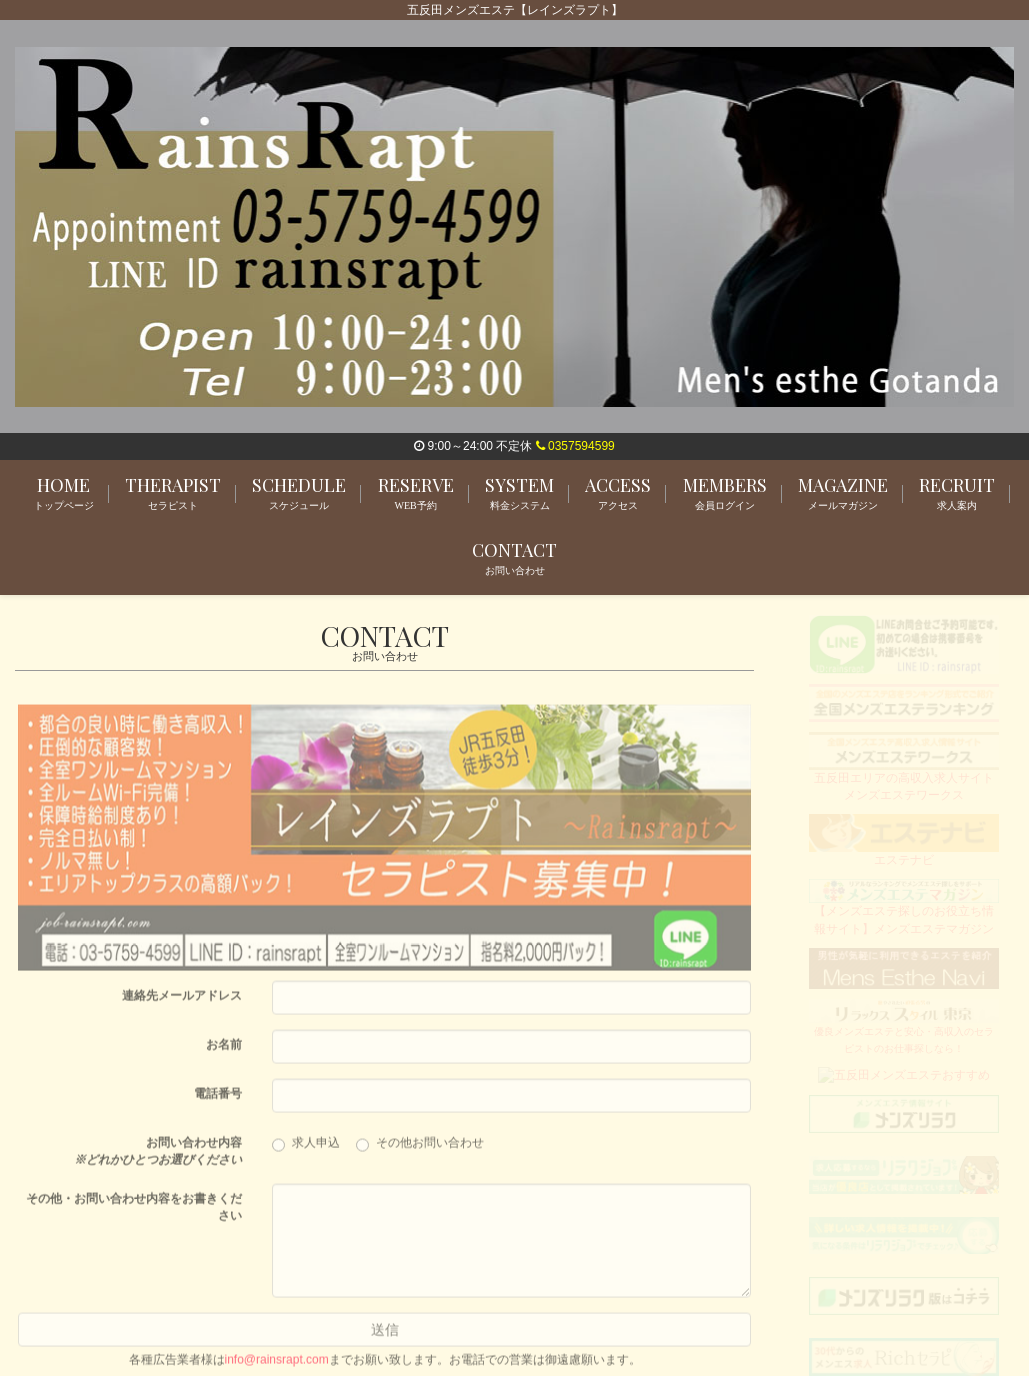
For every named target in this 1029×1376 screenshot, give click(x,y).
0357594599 (575, 446)
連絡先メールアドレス (182, 1004)
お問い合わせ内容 (158, 1159)
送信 (385, 1338)
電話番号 (218, 1102)
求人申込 (312, 1152)
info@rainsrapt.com (277, 1368)
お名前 (224, 1053)
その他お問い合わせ (420, 1152)
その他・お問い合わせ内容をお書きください (134, 1215)
